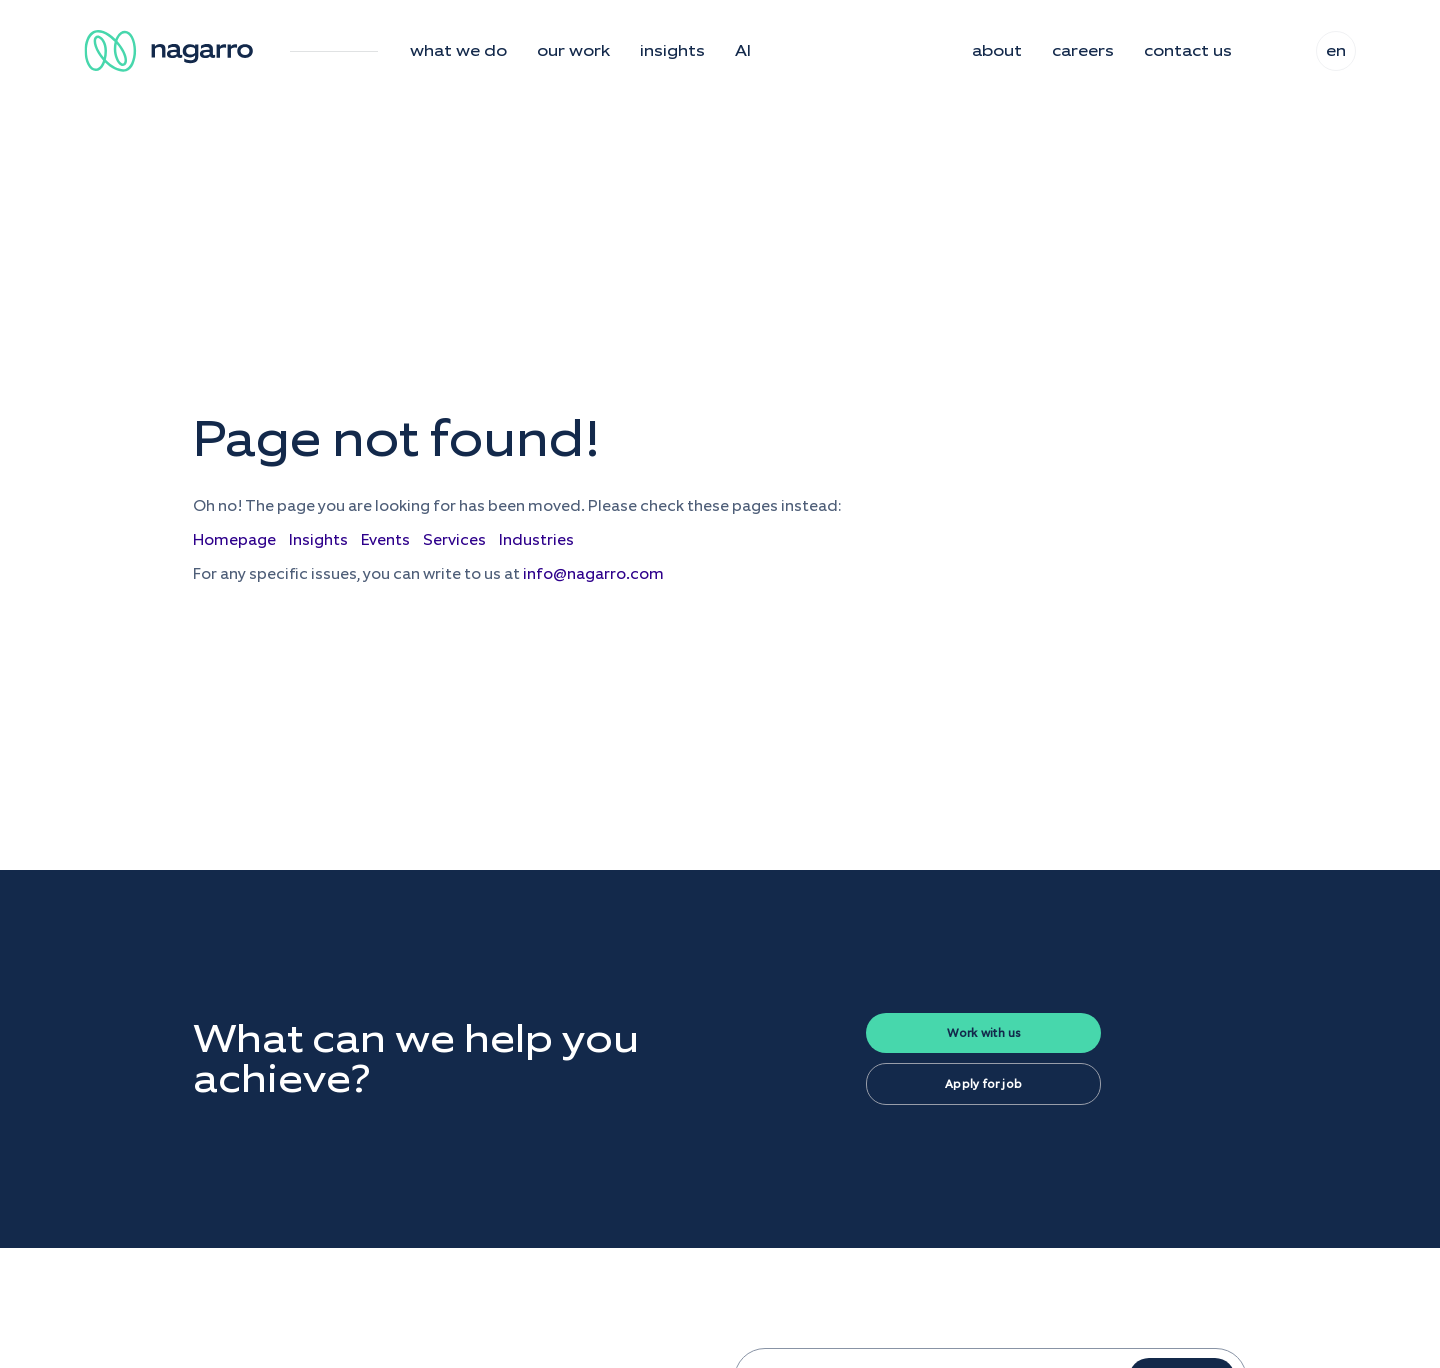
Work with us (984, 1033)
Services (454, 539)
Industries (536, 539)
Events (385, 539)
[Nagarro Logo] (172, 51)
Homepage (234, 539)
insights (672, 51)
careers (1083, 51)
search (1274, 51)
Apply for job (983, 1084)
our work (573, 51)
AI (743, 51)
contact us (1188, 51)
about (997, 51)
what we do (458, 51)
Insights (318, 539)
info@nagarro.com (593, 573)
